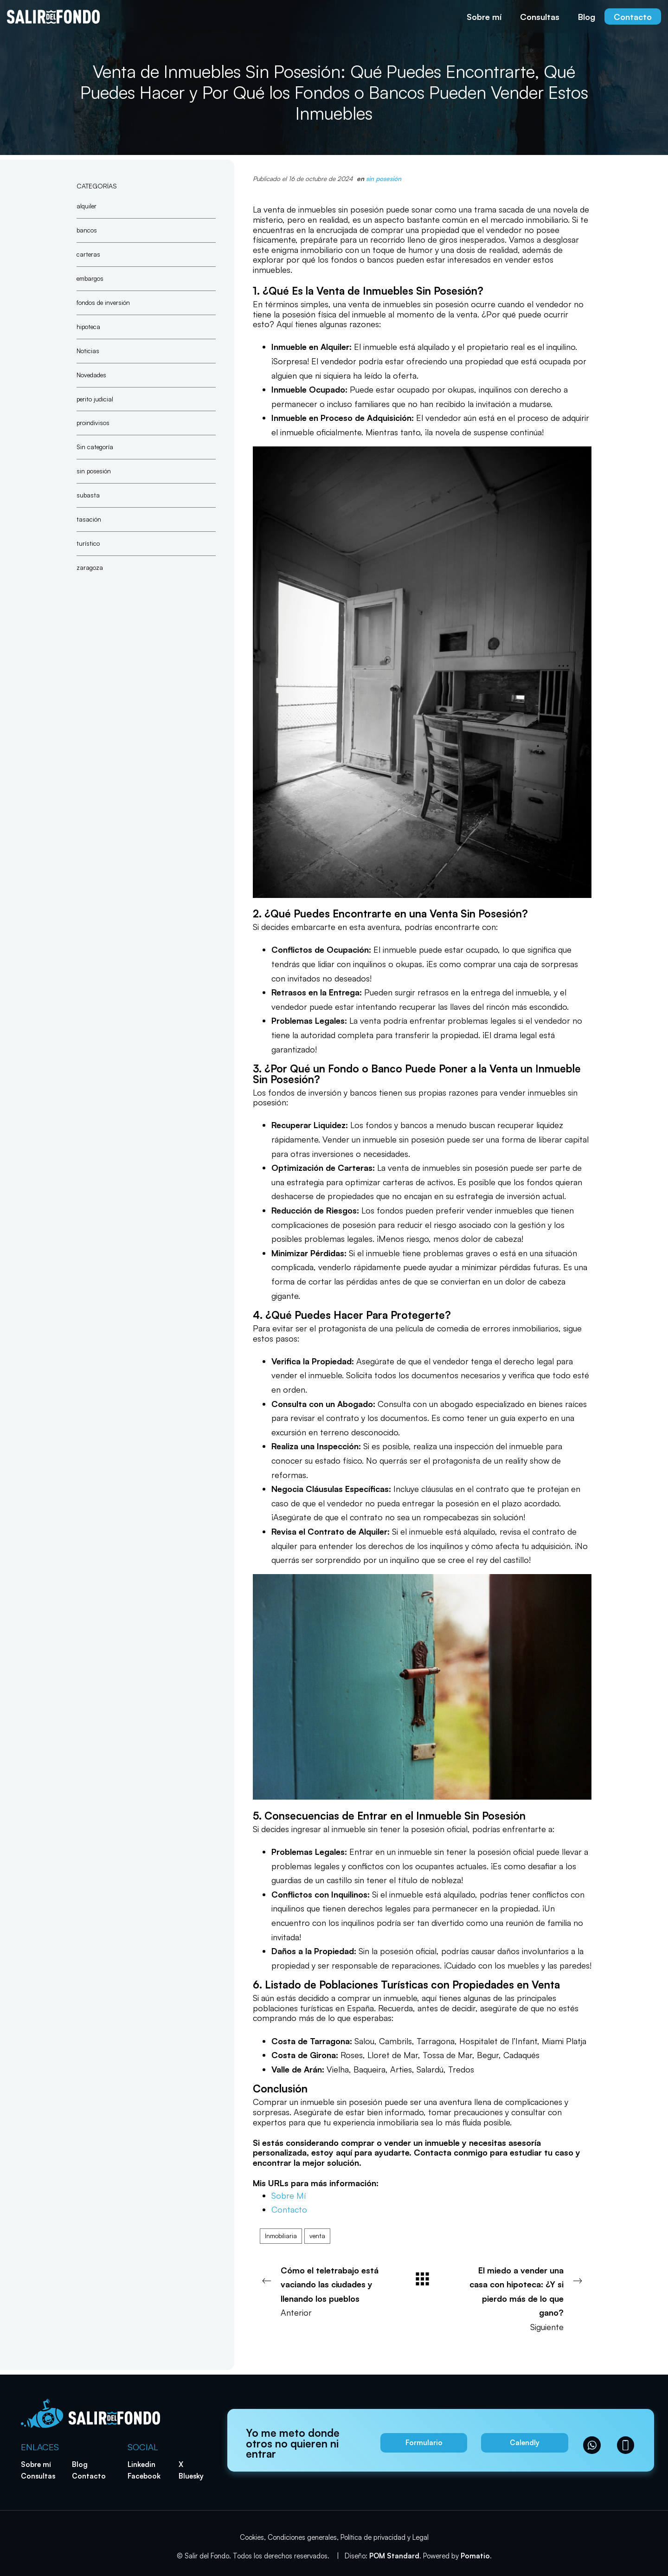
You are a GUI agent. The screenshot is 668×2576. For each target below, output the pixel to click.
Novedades (91, 374)
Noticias (88, 350)
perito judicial (95, 398)
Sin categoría (95, 447)
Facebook (144, 2476)
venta (317, 2236)
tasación (89, 519)
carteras (88, 254)
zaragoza (90, 567)
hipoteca (88, 326)
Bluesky (191, 2476)
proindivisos (93, 422)
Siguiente (524, 2297)
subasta (88, 495)
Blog (80, 2464)
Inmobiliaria (281, 2236)
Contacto (289, 2209)
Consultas (38, 2476)
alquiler (86, 206)
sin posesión (383, 178)
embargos (90, 278)
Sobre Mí (288, 2195)
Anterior (320, 2290)
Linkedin (141, 2464)
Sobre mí (36, 2464)
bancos (87, 229)
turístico (88, 543)
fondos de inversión (103, 302)
